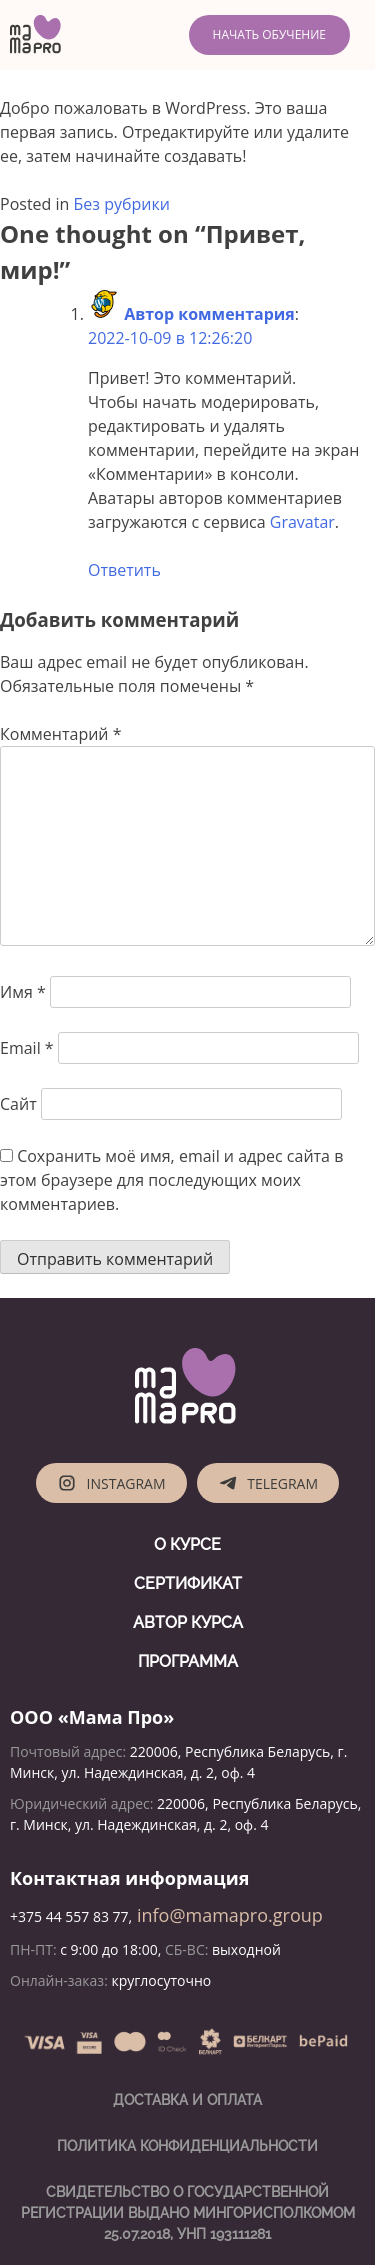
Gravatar (302, 522)
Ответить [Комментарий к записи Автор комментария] (124, 570)
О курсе (187, 1544)
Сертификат (188, 1583)
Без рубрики (122, 204)
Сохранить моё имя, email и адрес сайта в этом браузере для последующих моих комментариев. (171, 1180)
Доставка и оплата (187, 2100)
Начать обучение (269, 34)
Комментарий (60, 734)
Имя (23, 992)
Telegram (268, 1483)
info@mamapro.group (227, 1915)
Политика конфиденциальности (187, 2146)
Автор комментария (209, 314)
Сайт (18, 1104)
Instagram (111, 1483)
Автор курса (188, 1622)
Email (27, 1048)
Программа (188, 1661)
